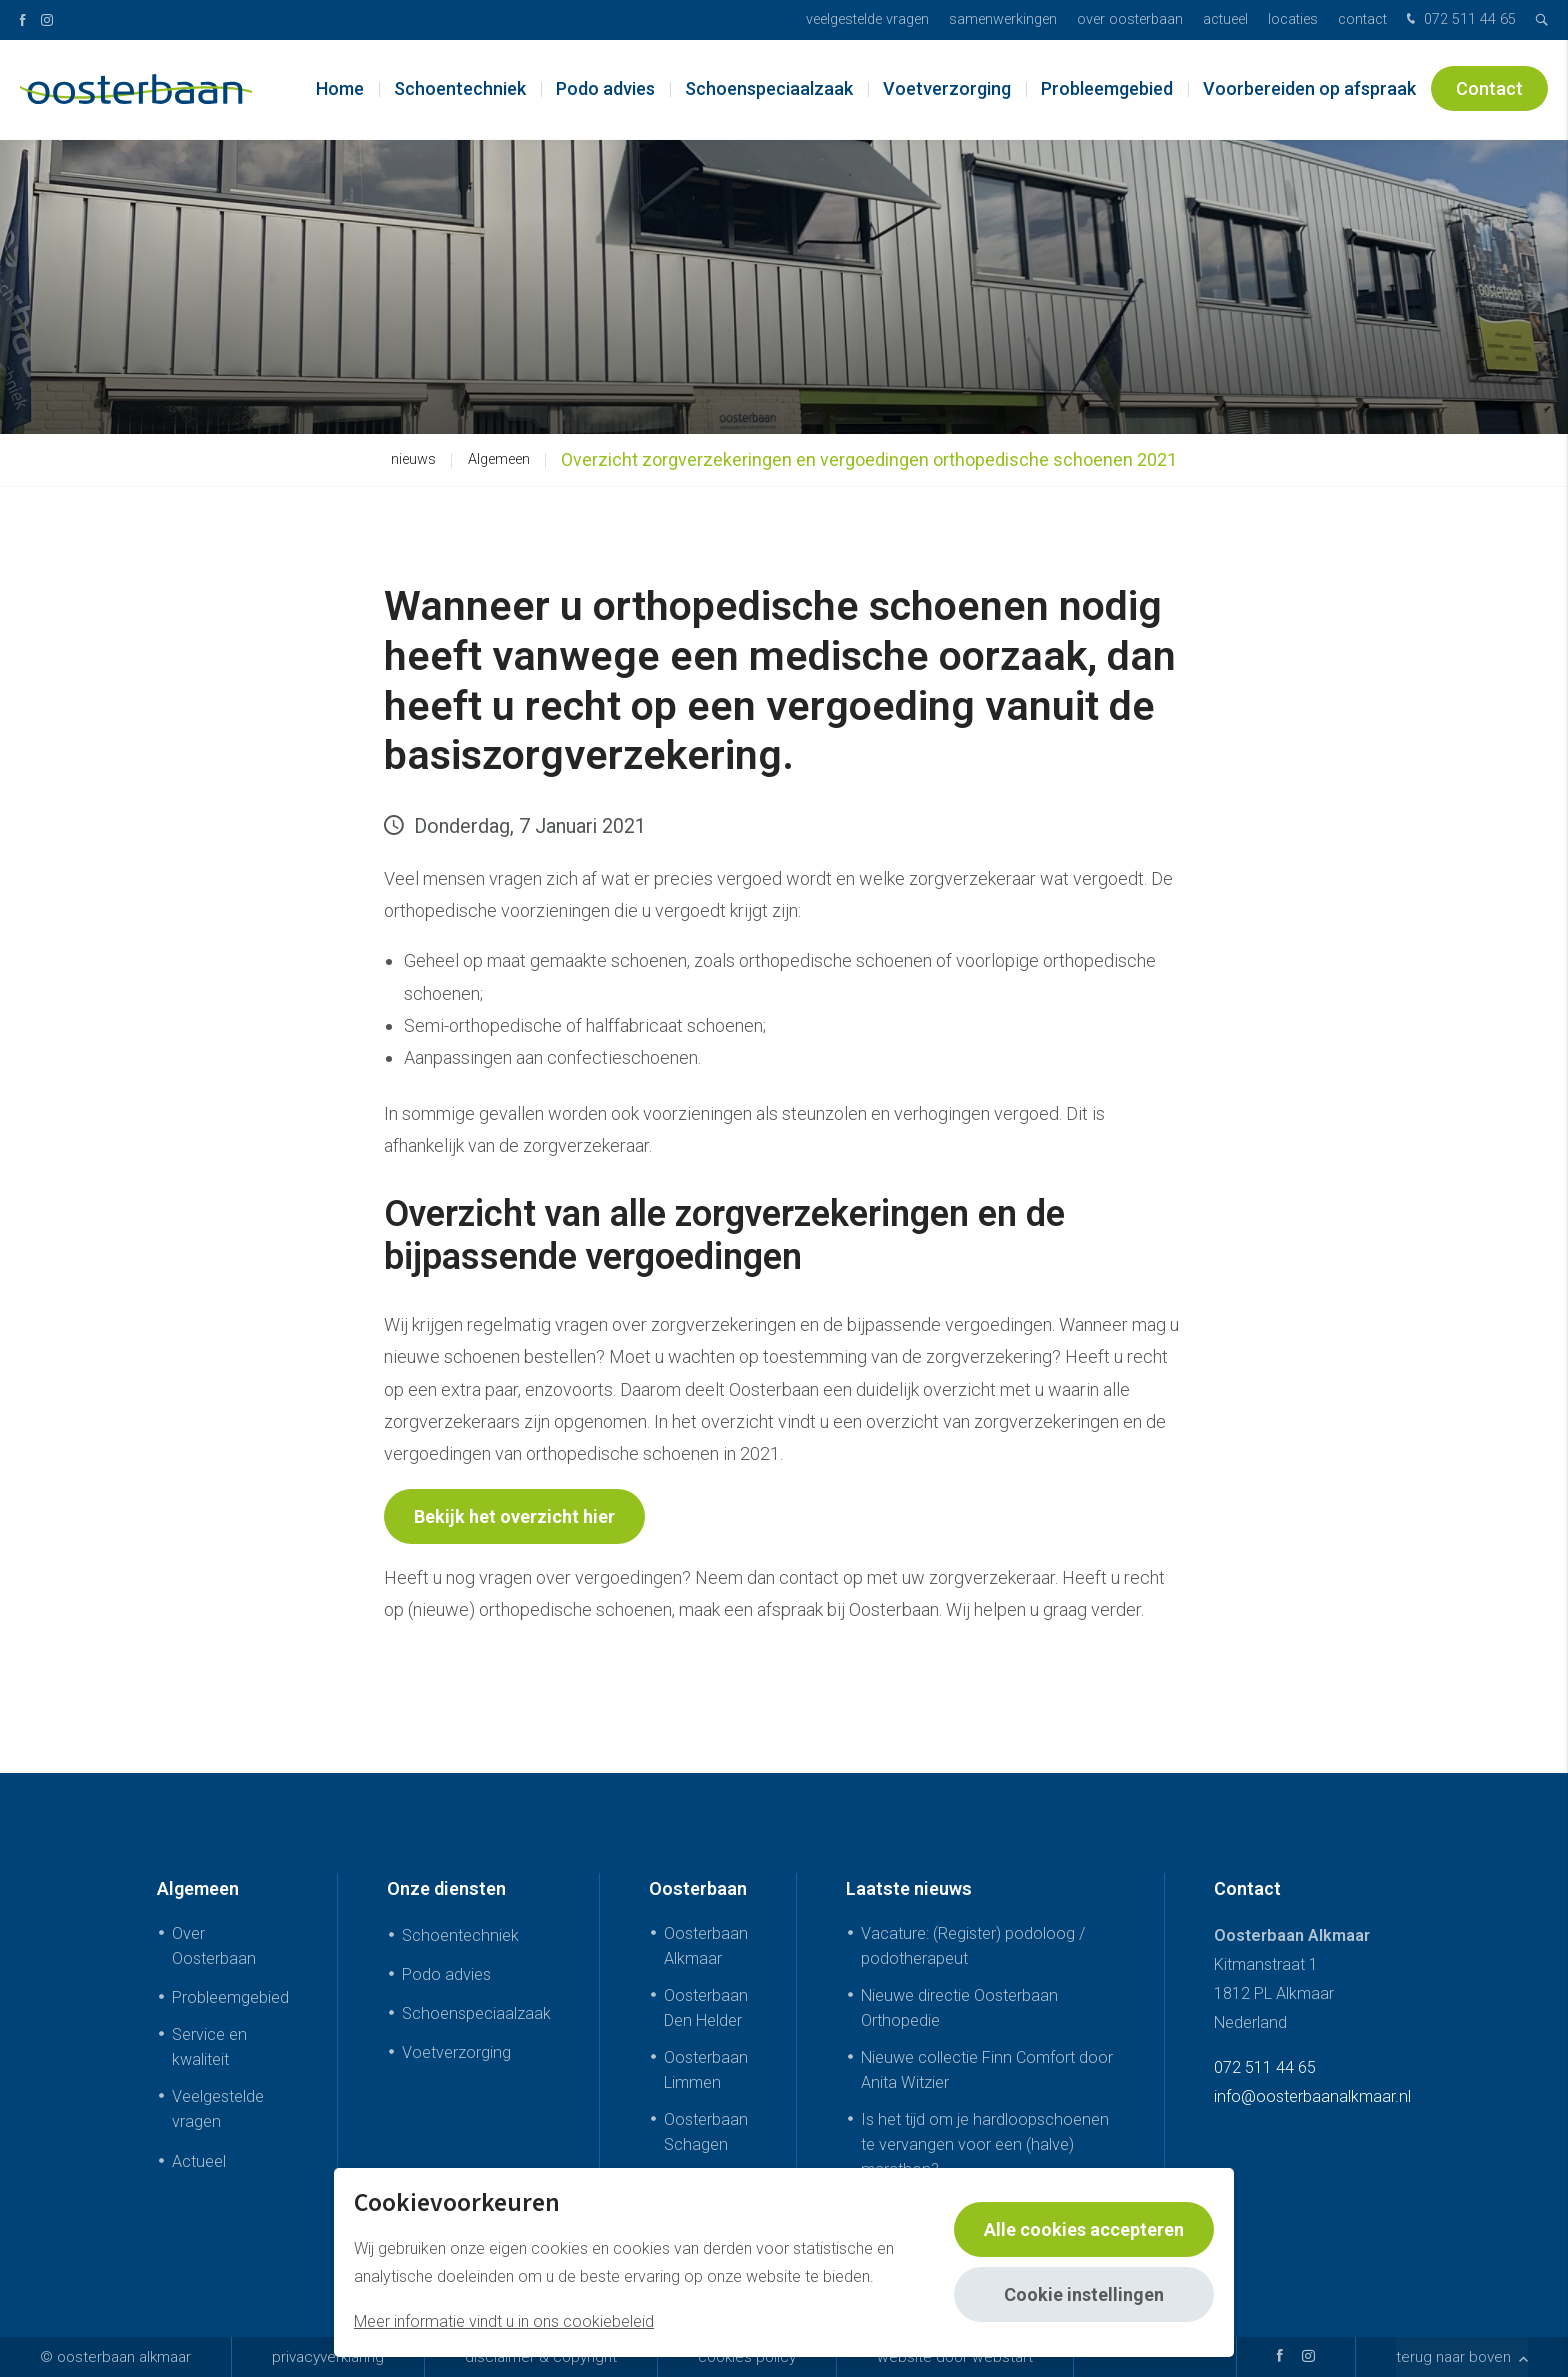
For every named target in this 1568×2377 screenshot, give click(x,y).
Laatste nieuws (909, 1888)
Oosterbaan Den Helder (706, 2008)
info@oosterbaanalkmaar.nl (1312, 2096)
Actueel (1225, 19)
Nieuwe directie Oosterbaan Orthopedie (959, 2008)
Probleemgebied (1107, 89)
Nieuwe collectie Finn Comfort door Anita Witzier (987, 2070)
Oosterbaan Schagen (706, 2132)
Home (340, 89)
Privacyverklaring (328, 2357)
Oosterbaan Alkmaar (706, 1946)
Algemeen (499, 459)
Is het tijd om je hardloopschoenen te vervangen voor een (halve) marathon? (985, 2144)
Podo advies (605, 89)
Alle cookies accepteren (1084, 2229)
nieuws (413, 459)
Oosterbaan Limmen (706, 2070)
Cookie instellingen (1084, 2294)
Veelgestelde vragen (867, 19)
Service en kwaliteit (209, 2047)
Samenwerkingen (1003, 19)
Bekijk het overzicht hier (514, 1516)
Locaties (1293, 19)
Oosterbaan (698, 1888)
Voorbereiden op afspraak (1309, 89)
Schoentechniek (460, 89)
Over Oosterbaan (1130, 19)
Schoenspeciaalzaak (769, 89)
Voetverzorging (947, 89)
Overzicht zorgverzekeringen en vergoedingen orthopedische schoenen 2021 (869, 459)
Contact (1362, 19)
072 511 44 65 (1459, 20)
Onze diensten (446, 1888)
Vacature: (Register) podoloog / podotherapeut (973, 1946)
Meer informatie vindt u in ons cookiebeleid (504, 2321)
